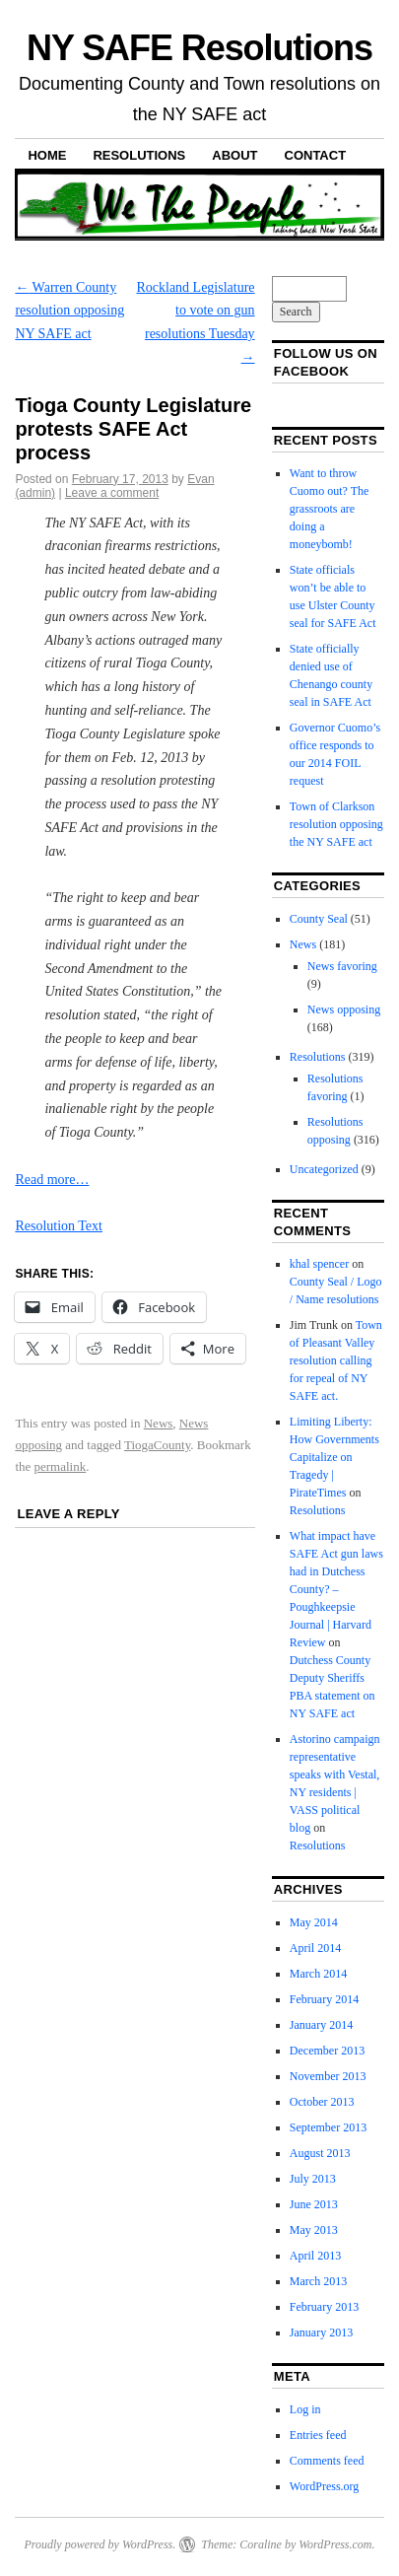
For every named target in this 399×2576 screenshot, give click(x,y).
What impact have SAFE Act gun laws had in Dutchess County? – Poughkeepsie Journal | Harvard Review (336, 1589)
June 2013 (314, 2204)
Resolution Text (58, 1225)
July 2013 (313, 2179)
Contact (316, 155)
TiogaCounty (157, 1444)
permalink (60, 1466)
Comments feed (327, 2461)
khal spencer (319, 1264)
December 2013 (327, 2050)
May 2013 (314, 2230)
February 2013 (324, 2307)
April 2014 (315, 1948)
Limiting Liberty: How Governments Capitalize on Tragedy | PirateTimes (334, 1457)
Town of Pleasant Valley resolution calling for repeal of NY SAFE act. (336, 1360)
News (158, 1423)
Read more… (52, 1179)
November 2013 (328, 2076)
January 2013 (321, 2332)
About (234, 155)
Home (47, 155)
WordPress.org (324, 2486)
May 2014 (314, 1922)
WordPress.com (335, 2544)
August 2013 (320, 2153)
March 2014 (318, 1974)
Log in (305, 2409)
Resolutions (139, 155)
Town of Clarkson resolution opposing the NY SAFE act (336, 824)
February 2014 (324, 1999)
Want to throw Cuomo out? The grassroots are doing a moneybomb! (329, 508)
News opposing (343, 1009)
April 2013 (315, 2256)
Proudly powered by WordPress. (99, 2544)
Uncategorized (324, 1169)
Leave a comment (112, 493)
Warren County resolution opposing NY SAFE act (69, 311)
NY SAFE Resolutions (199, 48)
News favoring (342, 966)
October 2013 (322, 2102)
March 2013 (318, 2281)
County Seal (319, 919)
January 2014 (321, 2025)
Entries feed (318, 2435)
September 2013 (328, 2127)
